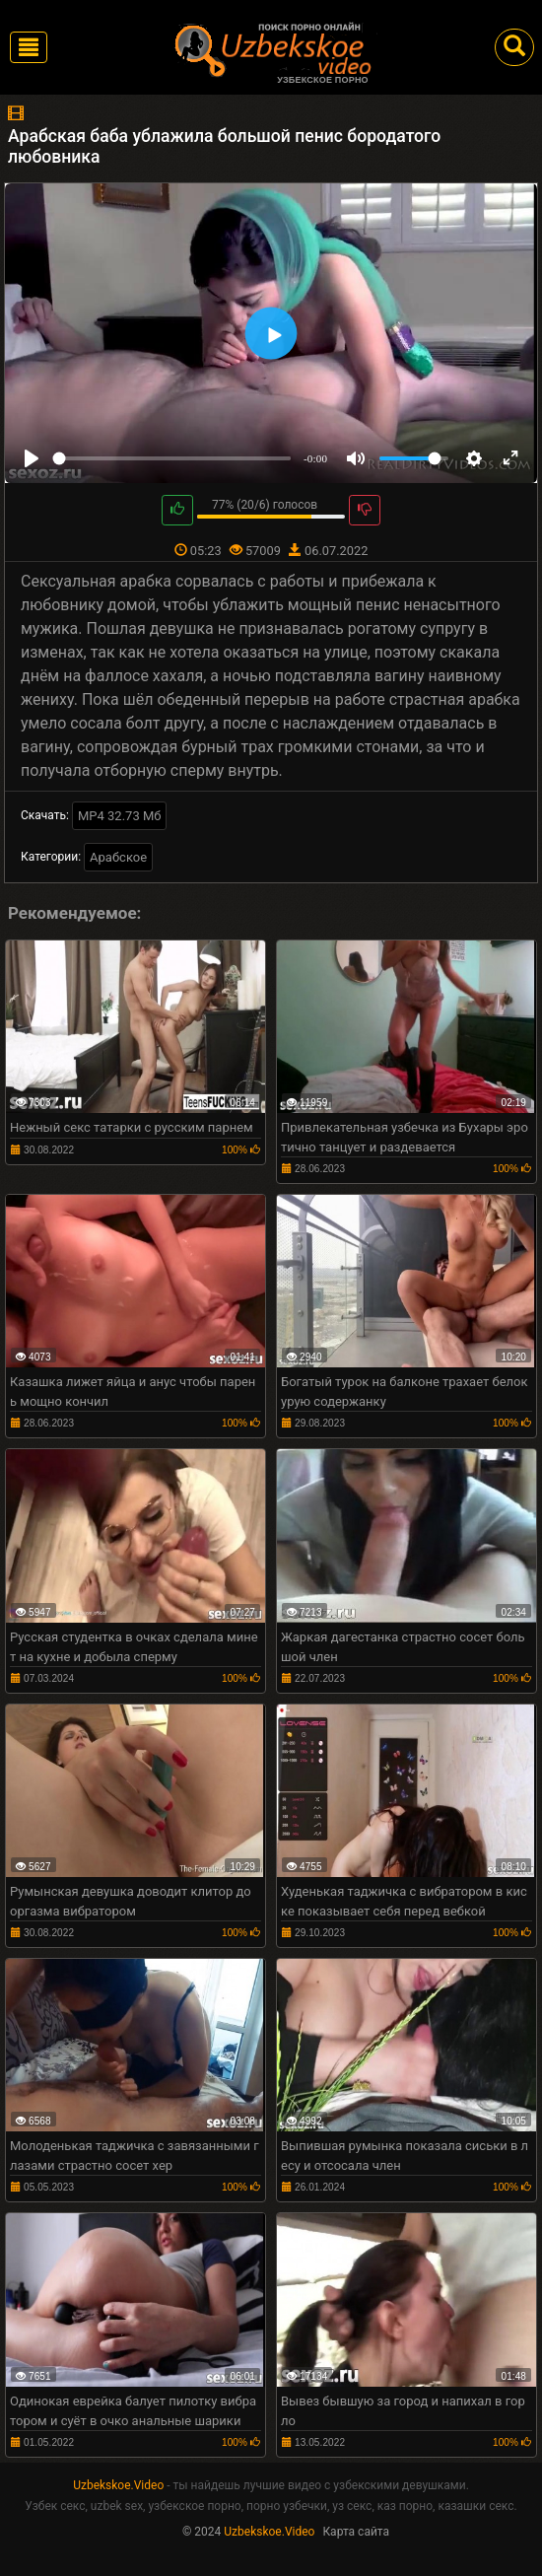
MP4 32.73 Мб (120, 815)
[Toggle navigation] (28, 47)
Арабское (118, 857)
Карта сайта (355, 2532)
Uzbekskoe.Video (118, 2485)
